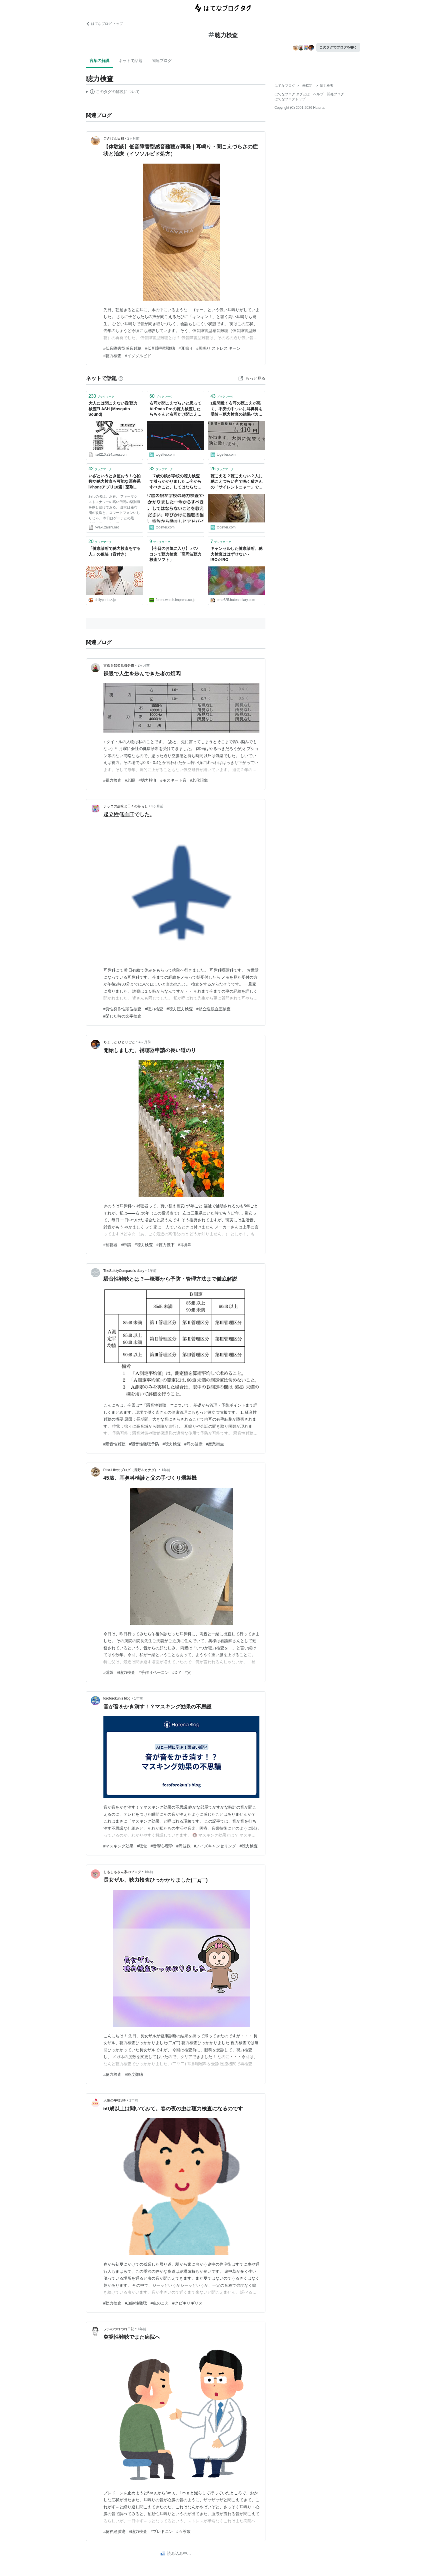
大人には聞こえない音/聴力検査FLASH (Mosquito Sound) (113, 409)
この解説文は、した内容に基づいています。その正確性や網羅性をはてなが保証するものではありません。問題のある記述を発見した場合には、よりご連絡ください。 (113, 92)
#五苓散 (183, 2531)
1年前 (152, 1271)
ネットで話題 (131, 60)
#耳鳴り (186, 348)
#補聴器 (110, 1244)
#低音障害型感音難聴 (122, 348)
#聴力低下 (165, 1244)
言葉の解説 (99, 60)
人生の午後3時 (114, 2100)
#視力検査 (112, 780)
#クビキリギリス (187, 2303)
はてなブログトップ (290, 99)
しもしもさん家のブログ (122, 1872)
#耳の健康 (193, 1444)
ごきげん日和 (113, 138)
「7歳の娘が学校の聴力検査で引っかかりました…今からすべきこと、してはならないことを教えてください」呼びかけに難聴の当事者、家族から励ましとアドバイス (175, 482)
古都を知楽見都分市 (118, 665)
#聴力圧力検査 (180, 1009)
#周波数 (183, 1846)
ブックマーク (102, 396)
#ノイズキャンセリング (215, 1846)
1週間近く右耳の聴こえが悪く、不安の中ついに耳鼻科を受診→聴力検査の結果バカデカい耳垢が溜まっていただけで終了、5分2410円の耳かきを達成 (237, 409)
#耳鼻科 (185, 1244)
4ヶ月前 (145, 1042)
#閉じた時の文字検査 (122, 1016)
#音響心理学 (162, 1846)
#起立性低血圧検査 (213, 1009)
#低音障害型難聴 (160, 348)
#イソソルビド (138, 355)
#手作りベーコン (154, 1672)
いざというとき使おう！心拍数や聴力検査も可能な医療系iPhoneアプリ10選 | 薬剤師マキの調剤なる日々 (115, 482)
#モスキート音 (173, 780)
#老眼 (130, 780)
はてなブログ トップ (104, 24)
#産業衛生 (215, 1444)
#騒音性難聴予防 (144, 1444)
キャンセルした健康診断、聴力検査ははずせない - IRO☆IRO (237, 554)
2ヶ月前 (133, 138)
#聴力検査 (112, 355)
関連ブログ (162, 60)
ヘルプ (318, 94)
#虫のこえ (160, 2303)
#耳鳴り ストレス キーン (218, 348)
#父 (188, 1672)
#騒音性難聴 (114, 1444)
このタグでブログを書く (338, 47)
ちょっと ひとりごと (119, 1042)
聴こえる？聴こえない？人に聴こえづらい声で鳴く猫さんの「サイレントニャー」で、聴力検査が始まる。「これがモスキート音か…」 (237, 482)
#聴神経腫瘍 (114, 2531)
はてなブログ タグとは (292, 94)
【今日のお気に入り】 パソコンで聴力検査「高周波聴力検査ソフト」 (175, 554)
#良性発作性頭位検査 (122, 1009)
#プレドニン (162, 2531)
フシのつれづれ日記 (118, 2329)
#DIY (176, 1672)
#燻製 (108, 1672)
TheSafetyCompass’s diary (123, 1271)
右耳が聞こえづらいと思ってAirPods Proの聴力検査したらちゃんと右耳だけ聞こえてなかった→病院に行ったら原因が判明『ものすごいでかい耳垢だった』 (175, 409)
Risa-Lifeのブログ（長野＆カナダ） (130, 1470)
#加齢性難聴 (136, 2303)
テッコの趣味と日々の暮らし (125, 806)
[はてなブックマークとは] (121, 378)
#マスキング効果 (118, 1846)
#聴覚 (142, 1846)
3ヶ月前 (157, 806)
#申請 (126, 1244)
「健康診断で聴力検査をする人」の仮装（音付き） (115, 551)
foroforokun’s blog (117, 1698)
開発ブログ (335, 94)
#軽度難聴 (134, 2074)
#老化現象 (199, 780)
